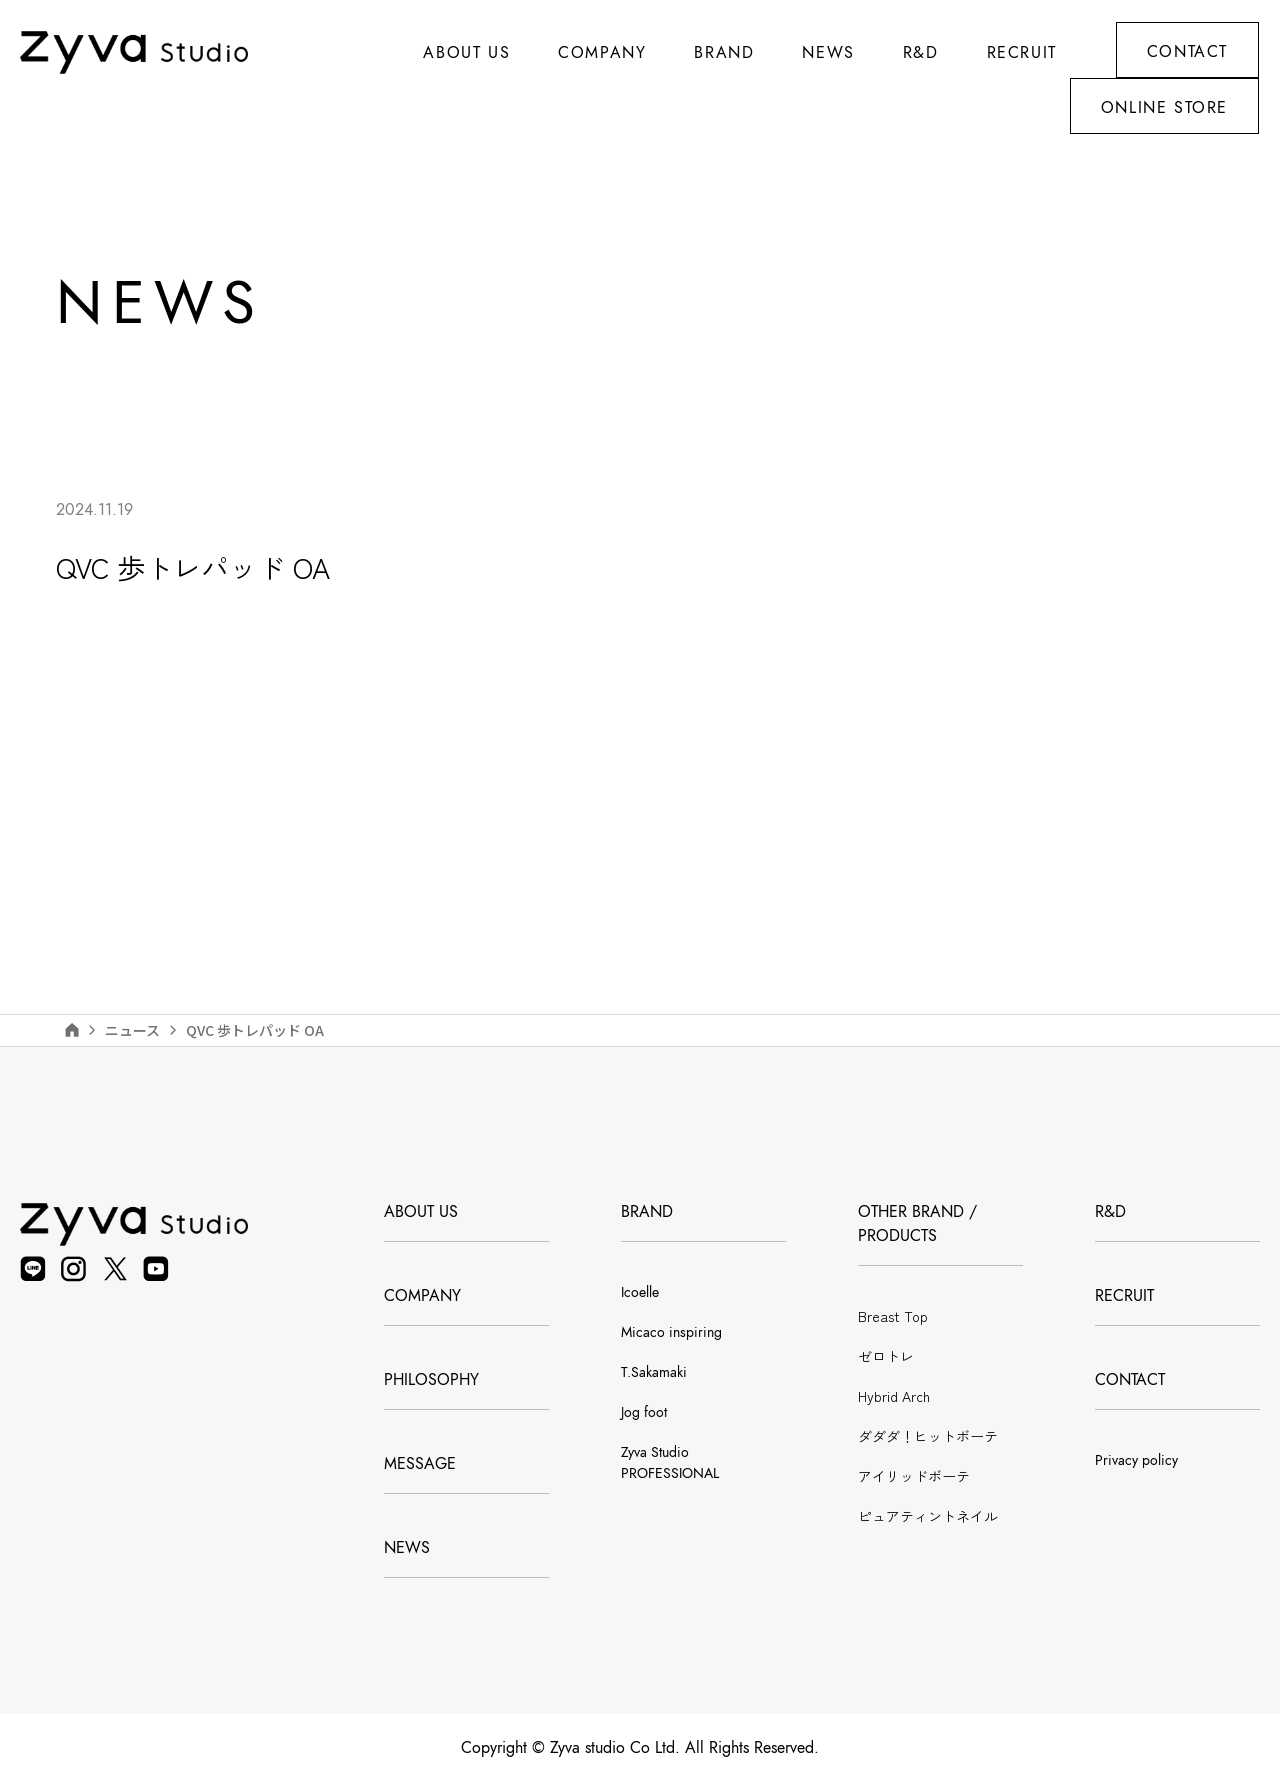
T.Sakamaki (654, 1372)
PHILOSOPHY (431, 1380)
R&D (921, 53)
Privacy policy (1136, 1460)
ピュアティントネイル (928, 1516)
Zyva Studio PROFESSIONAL (670, 1463)
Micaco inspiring (671, 1332)
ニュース (132, 1030)
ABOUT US (466, 53)
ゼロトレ (886, 1356)
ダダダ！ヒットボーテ (928, 1436)
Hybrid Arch (894, 1396)
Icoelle (640, 1292)
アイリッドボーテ (914, 1476)
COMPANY (422, 1296)
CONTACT (1187, 52)
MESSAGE (420, 1464)
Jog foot (644, 1412)
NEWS (407, 1548)
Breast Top (893, 1316)
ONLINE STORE (1164, 108)
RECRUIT (1022, 53)
